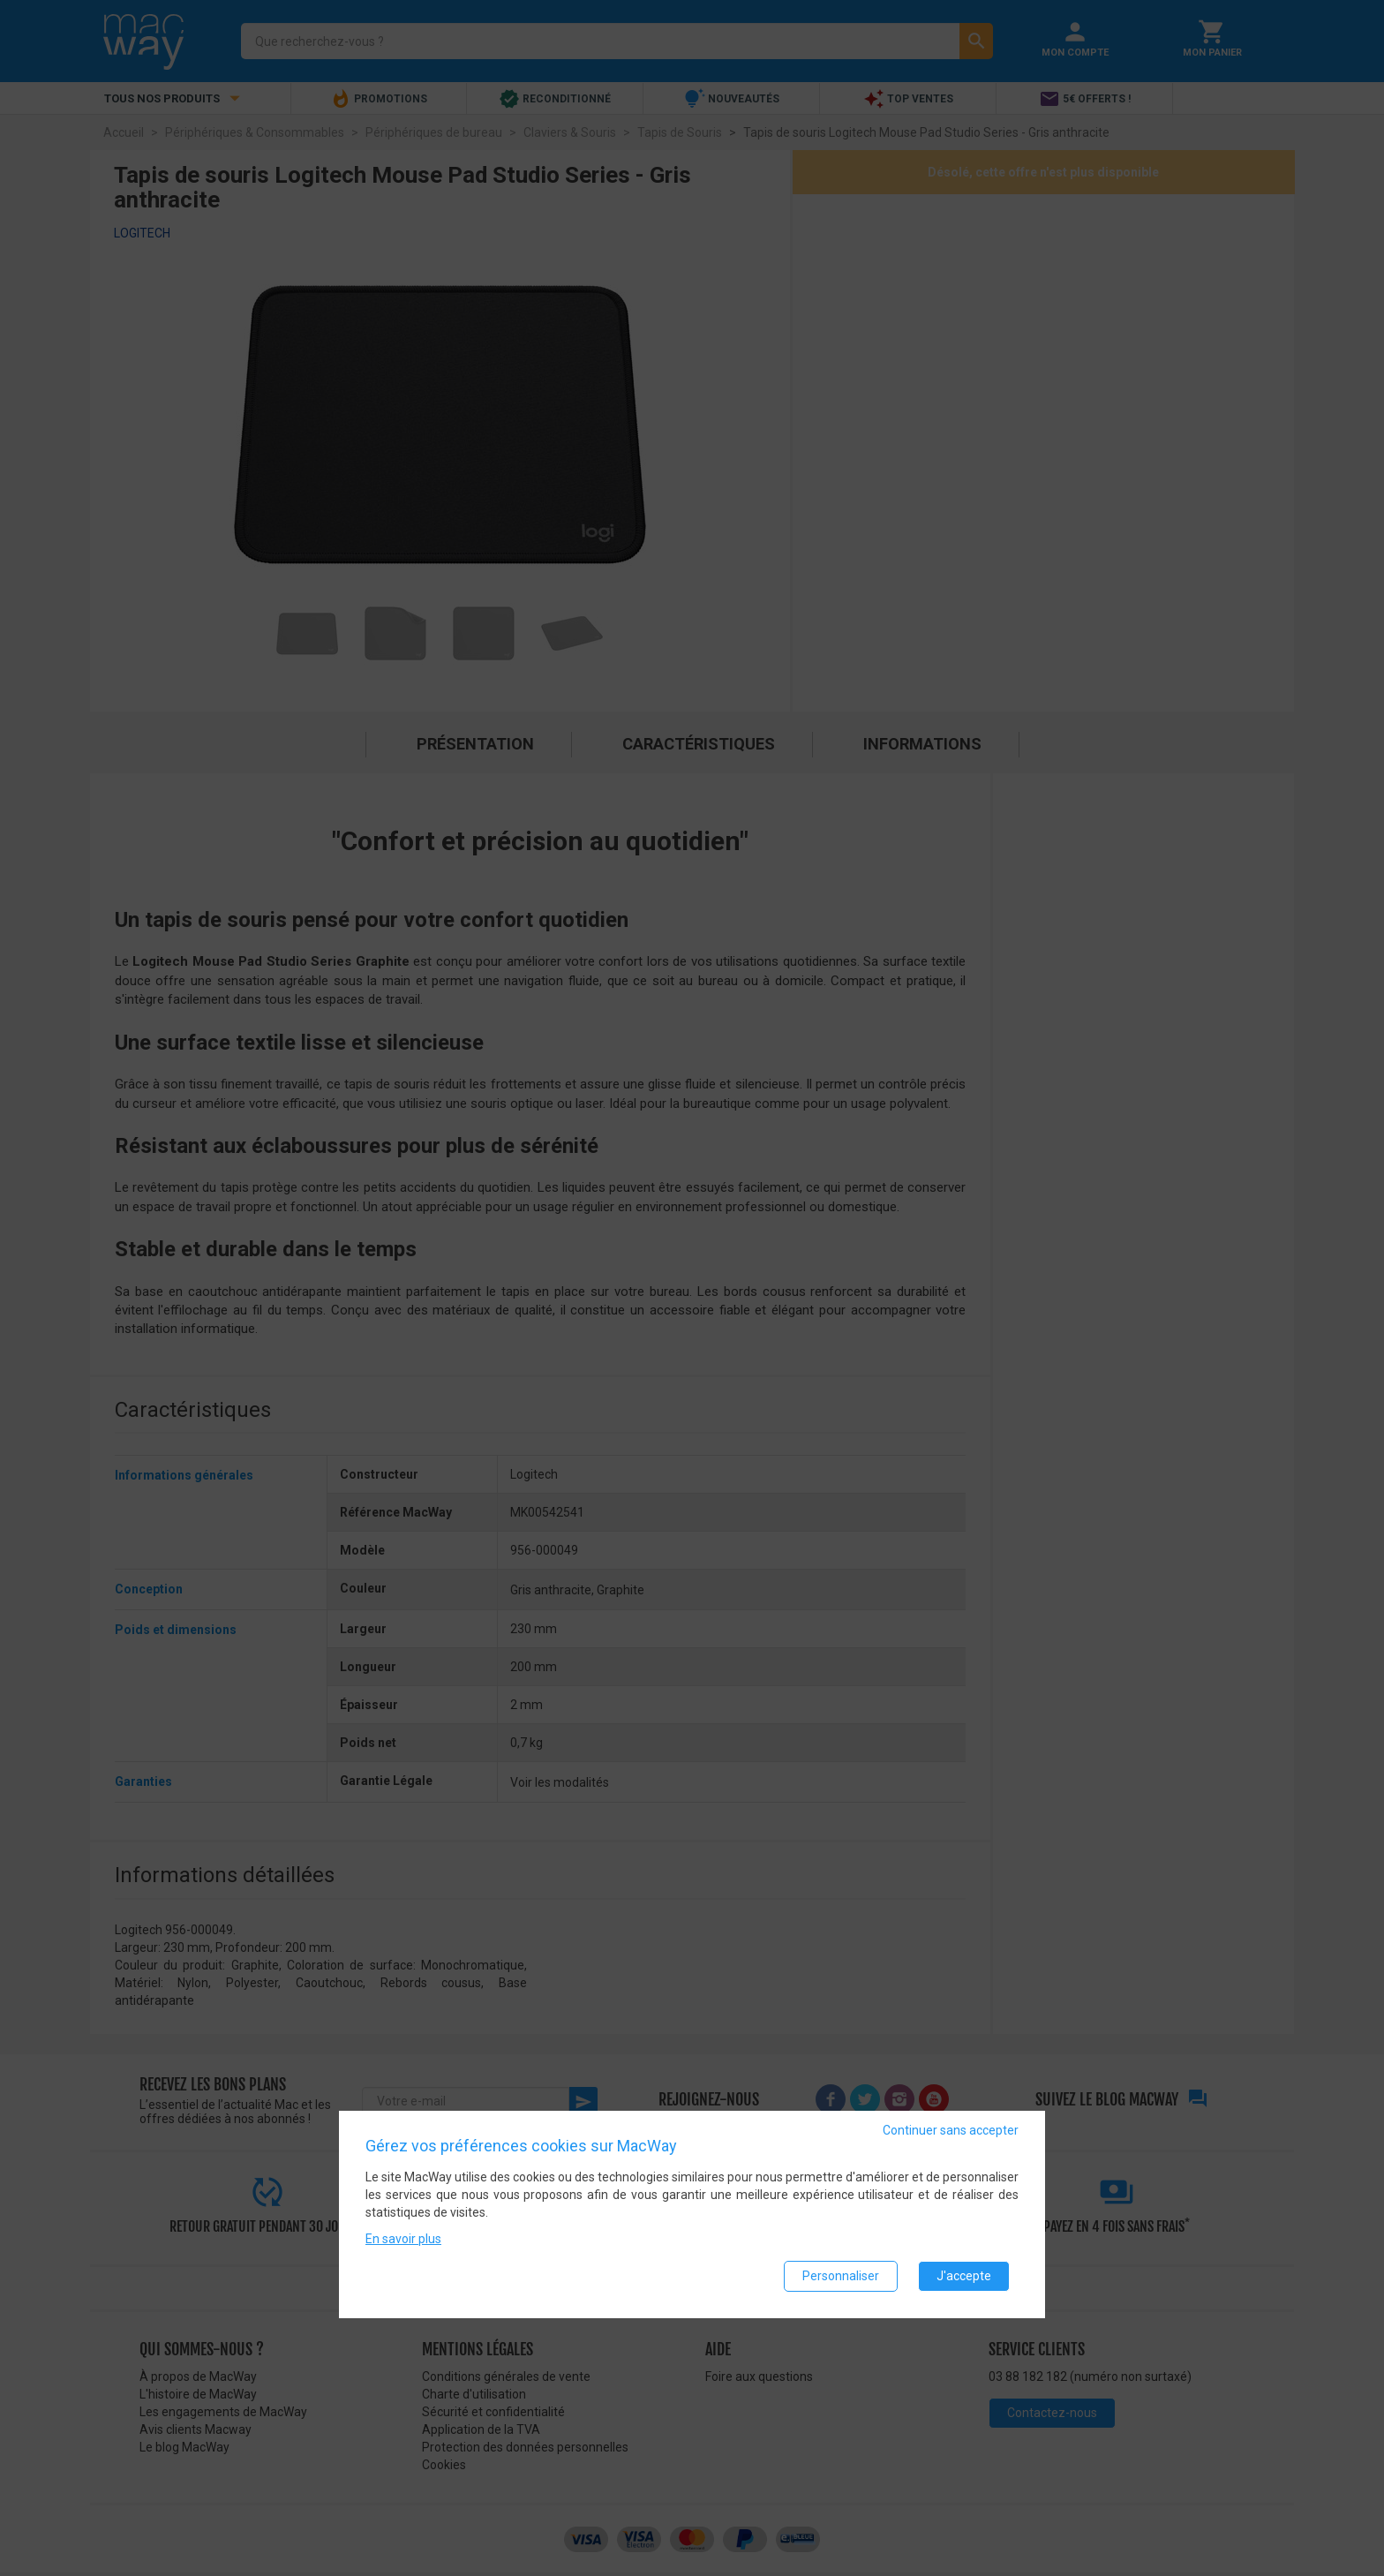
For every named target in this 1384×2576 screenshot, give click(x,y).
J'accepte (963, 2276)
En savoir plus (403, 2239)
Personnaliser (840, 2276)
